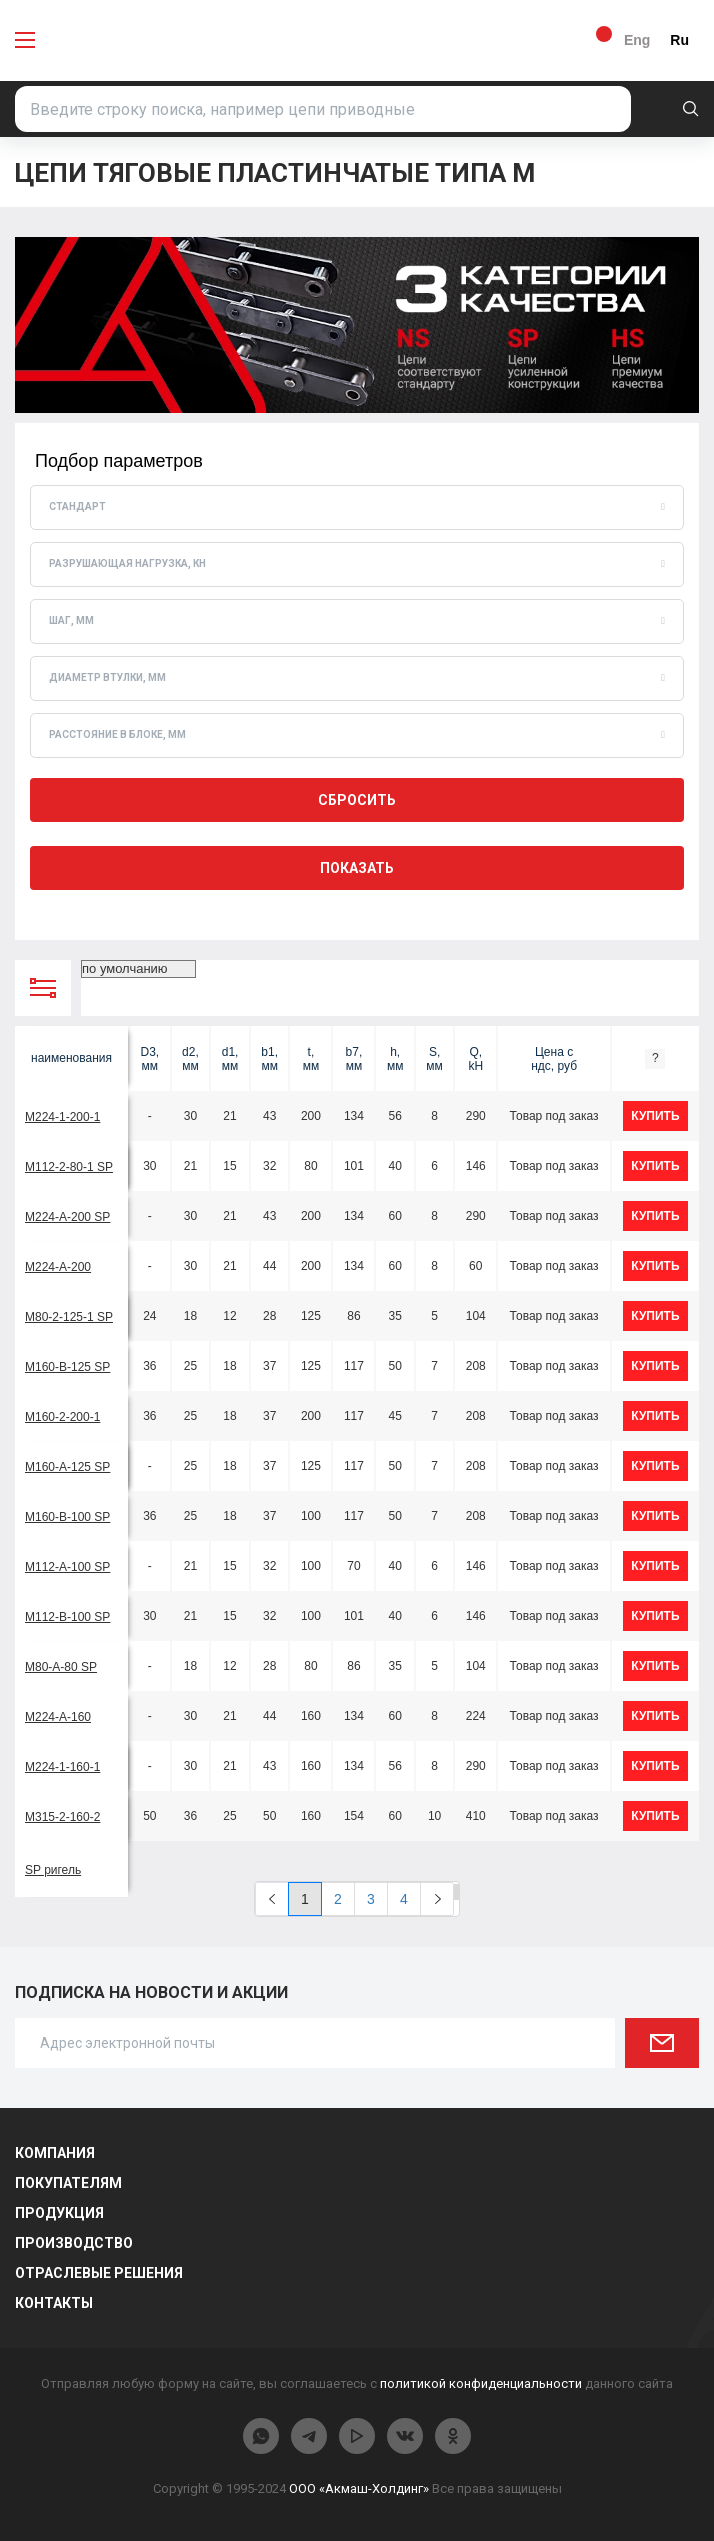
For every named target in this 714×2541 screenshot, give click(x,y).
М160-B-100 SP (67, 1517)
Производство (74, 2243)
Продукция (59, 2213)
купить (655, 1116)
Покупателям (68, 2183)
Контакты (54, 2303)
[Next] (437, 1899)
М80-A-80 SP (61, 1667)
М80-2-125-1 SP (69, 1317)
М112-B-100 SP (67, 1617)
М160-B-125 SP (67, 1367)
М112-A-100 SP (67, 1567)
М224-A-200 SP (67, 1217)
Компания (55, 2153)
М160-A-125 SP (67, 1467)
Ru (679, 40)
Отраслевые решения (99, 2273)
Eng (637, 40)
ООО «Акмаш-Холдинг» (359, 2488)
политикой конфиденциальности (481, 2383)
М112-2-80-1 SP (69, 1167)
